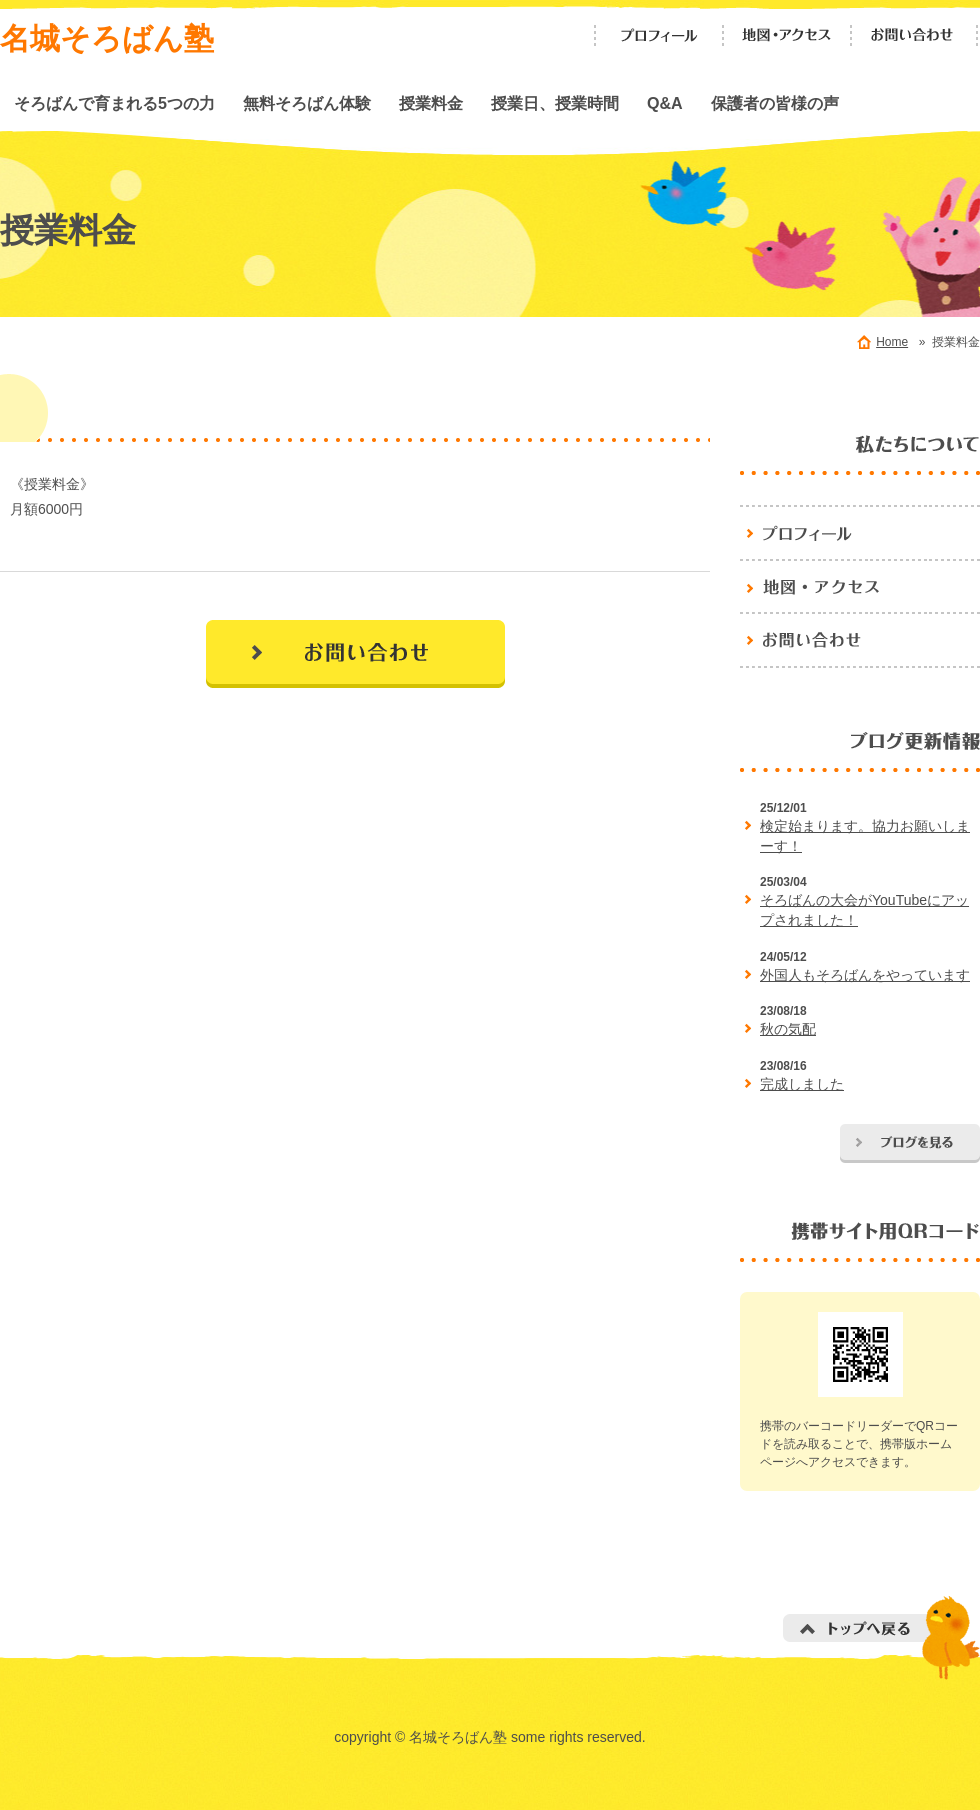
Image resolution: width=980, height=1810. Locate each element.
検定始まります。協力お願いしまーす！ (865, 836)
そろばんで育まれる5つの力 (114, 103)
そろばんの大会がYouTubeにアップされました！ (864, 910)
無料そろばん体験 (307, 103)
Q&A (665, 103)
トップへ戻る (881, 1637)
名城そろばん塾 (107, 38)
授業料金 (431, 103)
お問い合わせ (915, 35)
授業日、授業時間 (555, 103)
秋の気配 (788, 1029)
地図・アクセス (787, 35)
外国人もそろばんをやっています (865, 975)
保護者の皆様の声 (775, 103)
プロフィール (659, 35)
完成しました (802, 1084)
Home (892, 342)
